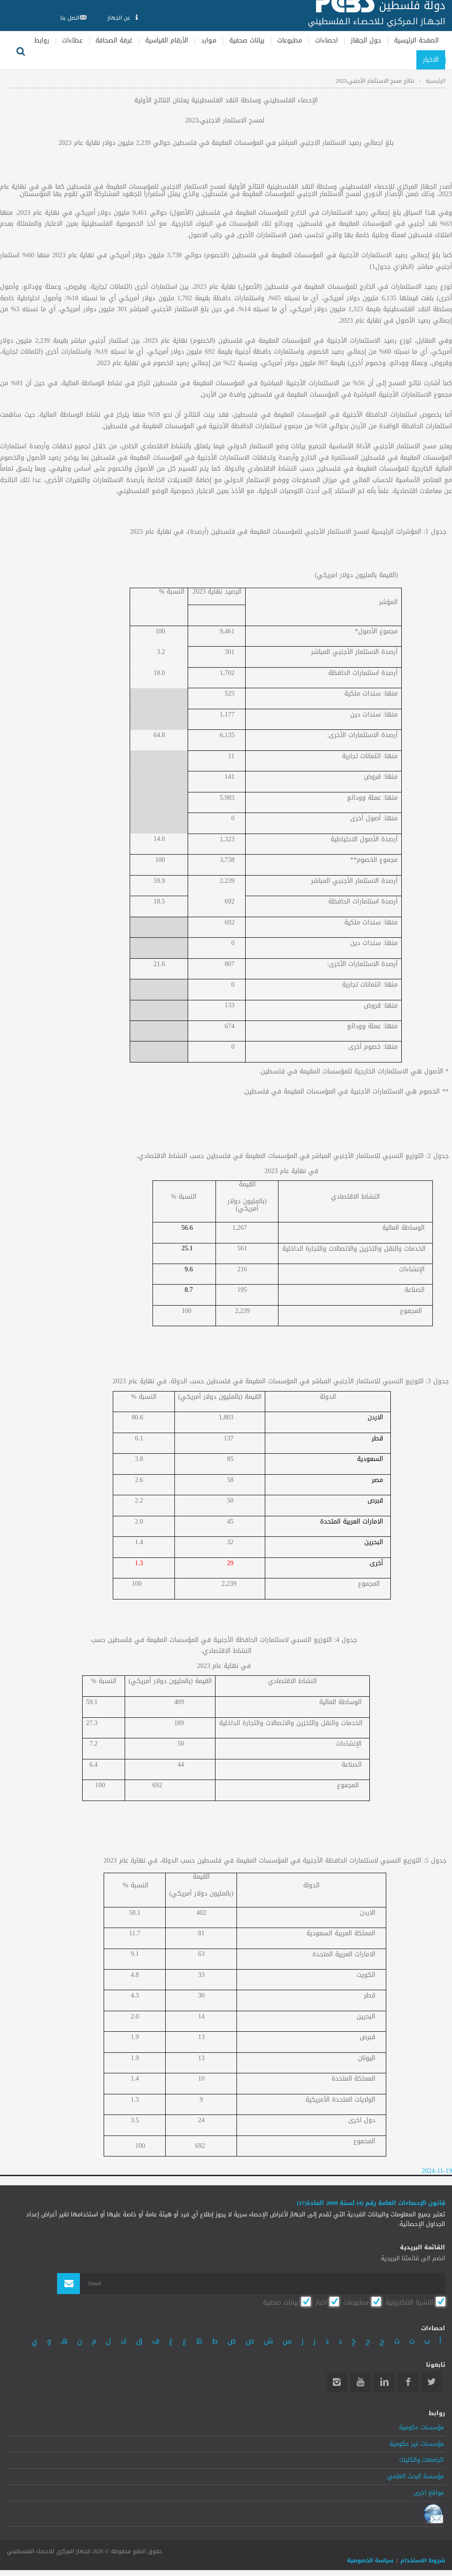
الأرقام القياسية (166, 40)
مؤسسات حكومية (421, 2427)
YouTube (360, 2382)
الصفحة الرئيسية (416, 40)
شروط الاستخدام (422, 2560)
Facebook (408, 2382)
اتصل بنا (70, 17)
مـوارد (208, 40)
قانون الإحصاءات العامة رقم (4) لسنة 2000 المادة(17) (371, 2203)
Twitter (431, 2382)
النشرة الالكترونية (409, 2302)
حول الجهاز (366, 40)
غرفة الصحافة (113, 40)
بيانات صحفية (246, 40)
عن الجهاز (122, 17)
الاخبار (431, 59)
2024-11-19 (436, 2171)
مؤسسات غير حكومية (416, 2443)
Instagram (336, 2382)
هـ (64, 2341)
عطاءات (72, 40)
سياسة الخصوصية (370, 2560)
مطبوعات (289, 40)
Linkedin (384, 2382)
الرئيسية (435, 80)
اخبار (321, 2302)
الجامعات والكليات (421, 2460)
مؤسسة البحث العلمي (415, 2476)
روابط (41, 40)
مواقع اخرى (429, 2492)
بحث (20, 50)
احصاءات (326, 40)
